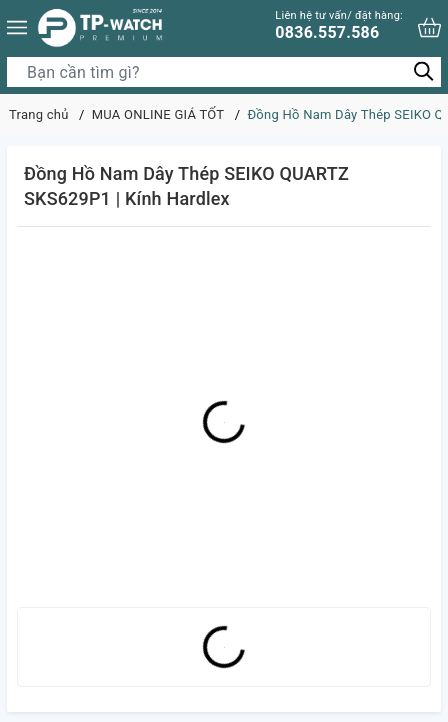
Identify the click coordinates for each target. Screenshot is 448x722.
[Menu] (17, 27)
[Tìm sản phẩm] (224, 72)
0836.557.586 (339, 25)
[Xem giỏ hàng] (429, 27)
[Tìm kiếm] (423, 71)
